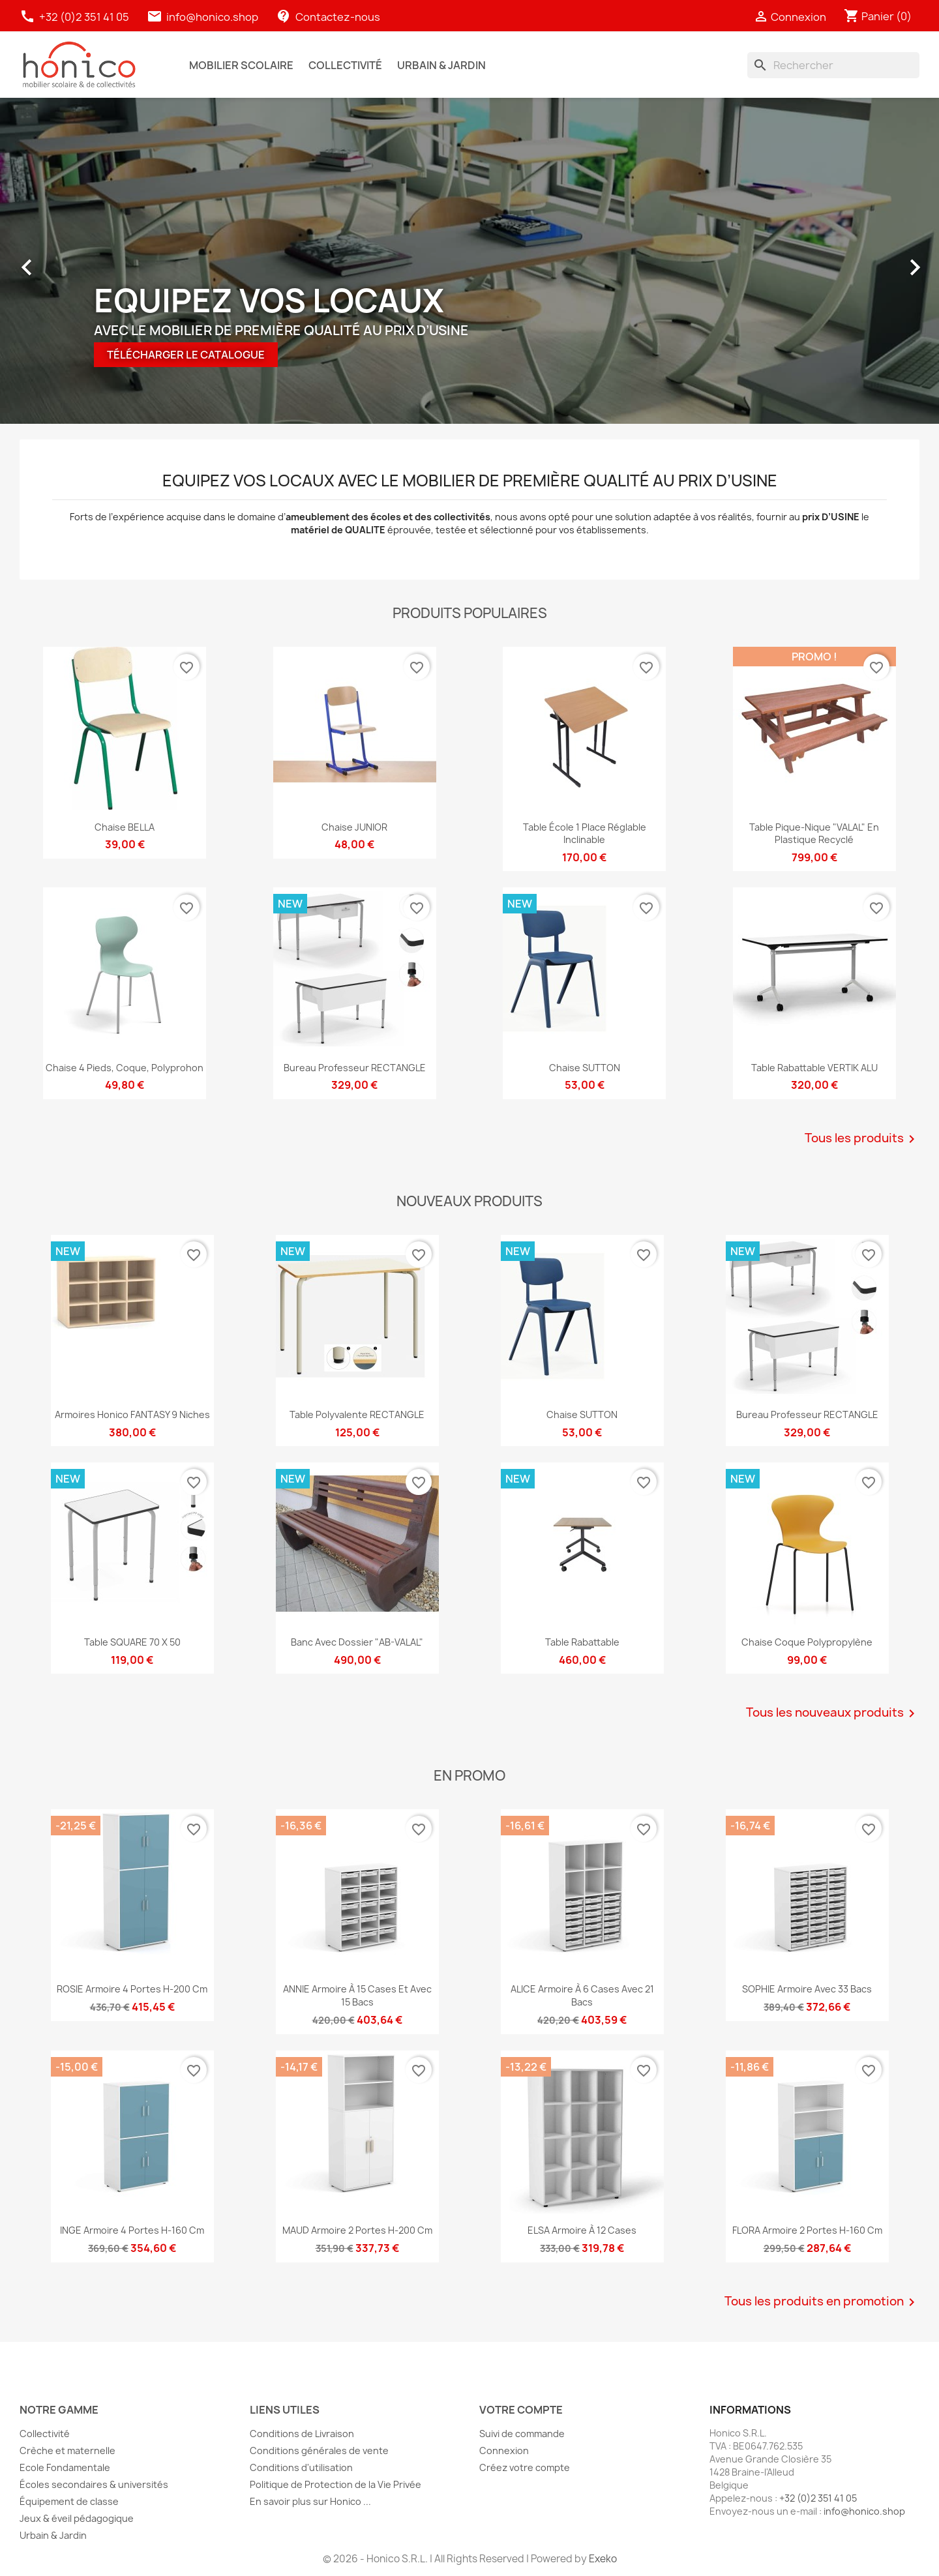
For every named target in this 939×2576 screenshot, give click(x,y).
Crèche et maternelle (67, 2450)
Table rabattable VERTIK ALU (814, 1067)
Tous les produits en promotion (821, 2302)
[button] (33, 261)
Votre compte (521, 2410)
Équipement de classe (69, 2501)
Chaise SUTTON (584, 1067)
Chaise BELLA (125, 827)
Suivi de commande (522, 2433)
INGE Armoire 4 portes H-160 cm (132, 2230)
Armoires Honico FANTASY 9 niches (132, 1414)
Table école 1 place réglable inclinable (584, 833)
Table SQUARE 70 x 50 (132, 1642)
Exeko (603, 2559)
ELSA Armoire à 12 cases (582, 2230)
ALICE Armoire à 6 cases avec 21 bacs (582, 1995)
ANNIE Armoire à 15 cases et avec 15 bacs (357, 1995)
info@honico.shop (212, 17)
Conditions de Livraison (302, 2433)
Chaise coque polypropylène (806, 1642)
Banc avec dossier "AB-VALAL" (357, 1642)
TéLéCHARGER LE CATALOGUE (186, 355)
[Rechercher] (833, 65)
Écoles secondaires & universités (94, 2484)
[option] (469, 261)
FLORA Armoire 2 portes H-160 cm (807, 2230)
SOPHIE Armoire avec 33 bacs (807, 1989)
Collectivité (45, 2433)
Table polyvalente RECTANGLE (357, 1414)
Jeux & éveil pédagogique (77, 2518)
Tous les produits (862, 1139)
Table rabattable (582, 1642)
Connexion (504, 2450)
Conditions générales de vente (319, 2450)
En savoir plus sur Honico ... (310, 2501)
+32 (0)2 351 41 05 (75, 17)
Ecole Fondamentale (65, 2467)
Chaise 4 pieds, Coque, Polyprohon (124, 1067)
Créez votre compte (524, 2467)
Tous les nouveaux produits (832, 1713)
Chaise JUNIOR (354, 827)
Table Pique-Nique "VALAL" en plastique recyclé (814, 833)
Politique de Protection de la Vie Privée (335, 2484)
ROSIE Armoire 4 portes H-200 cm (132, 1989)
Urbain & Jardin (53, 2535)
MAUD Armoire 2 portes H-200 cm (357, 2230)
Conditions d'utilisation (301, 2467)
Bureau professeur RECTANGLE (355, 1067)
